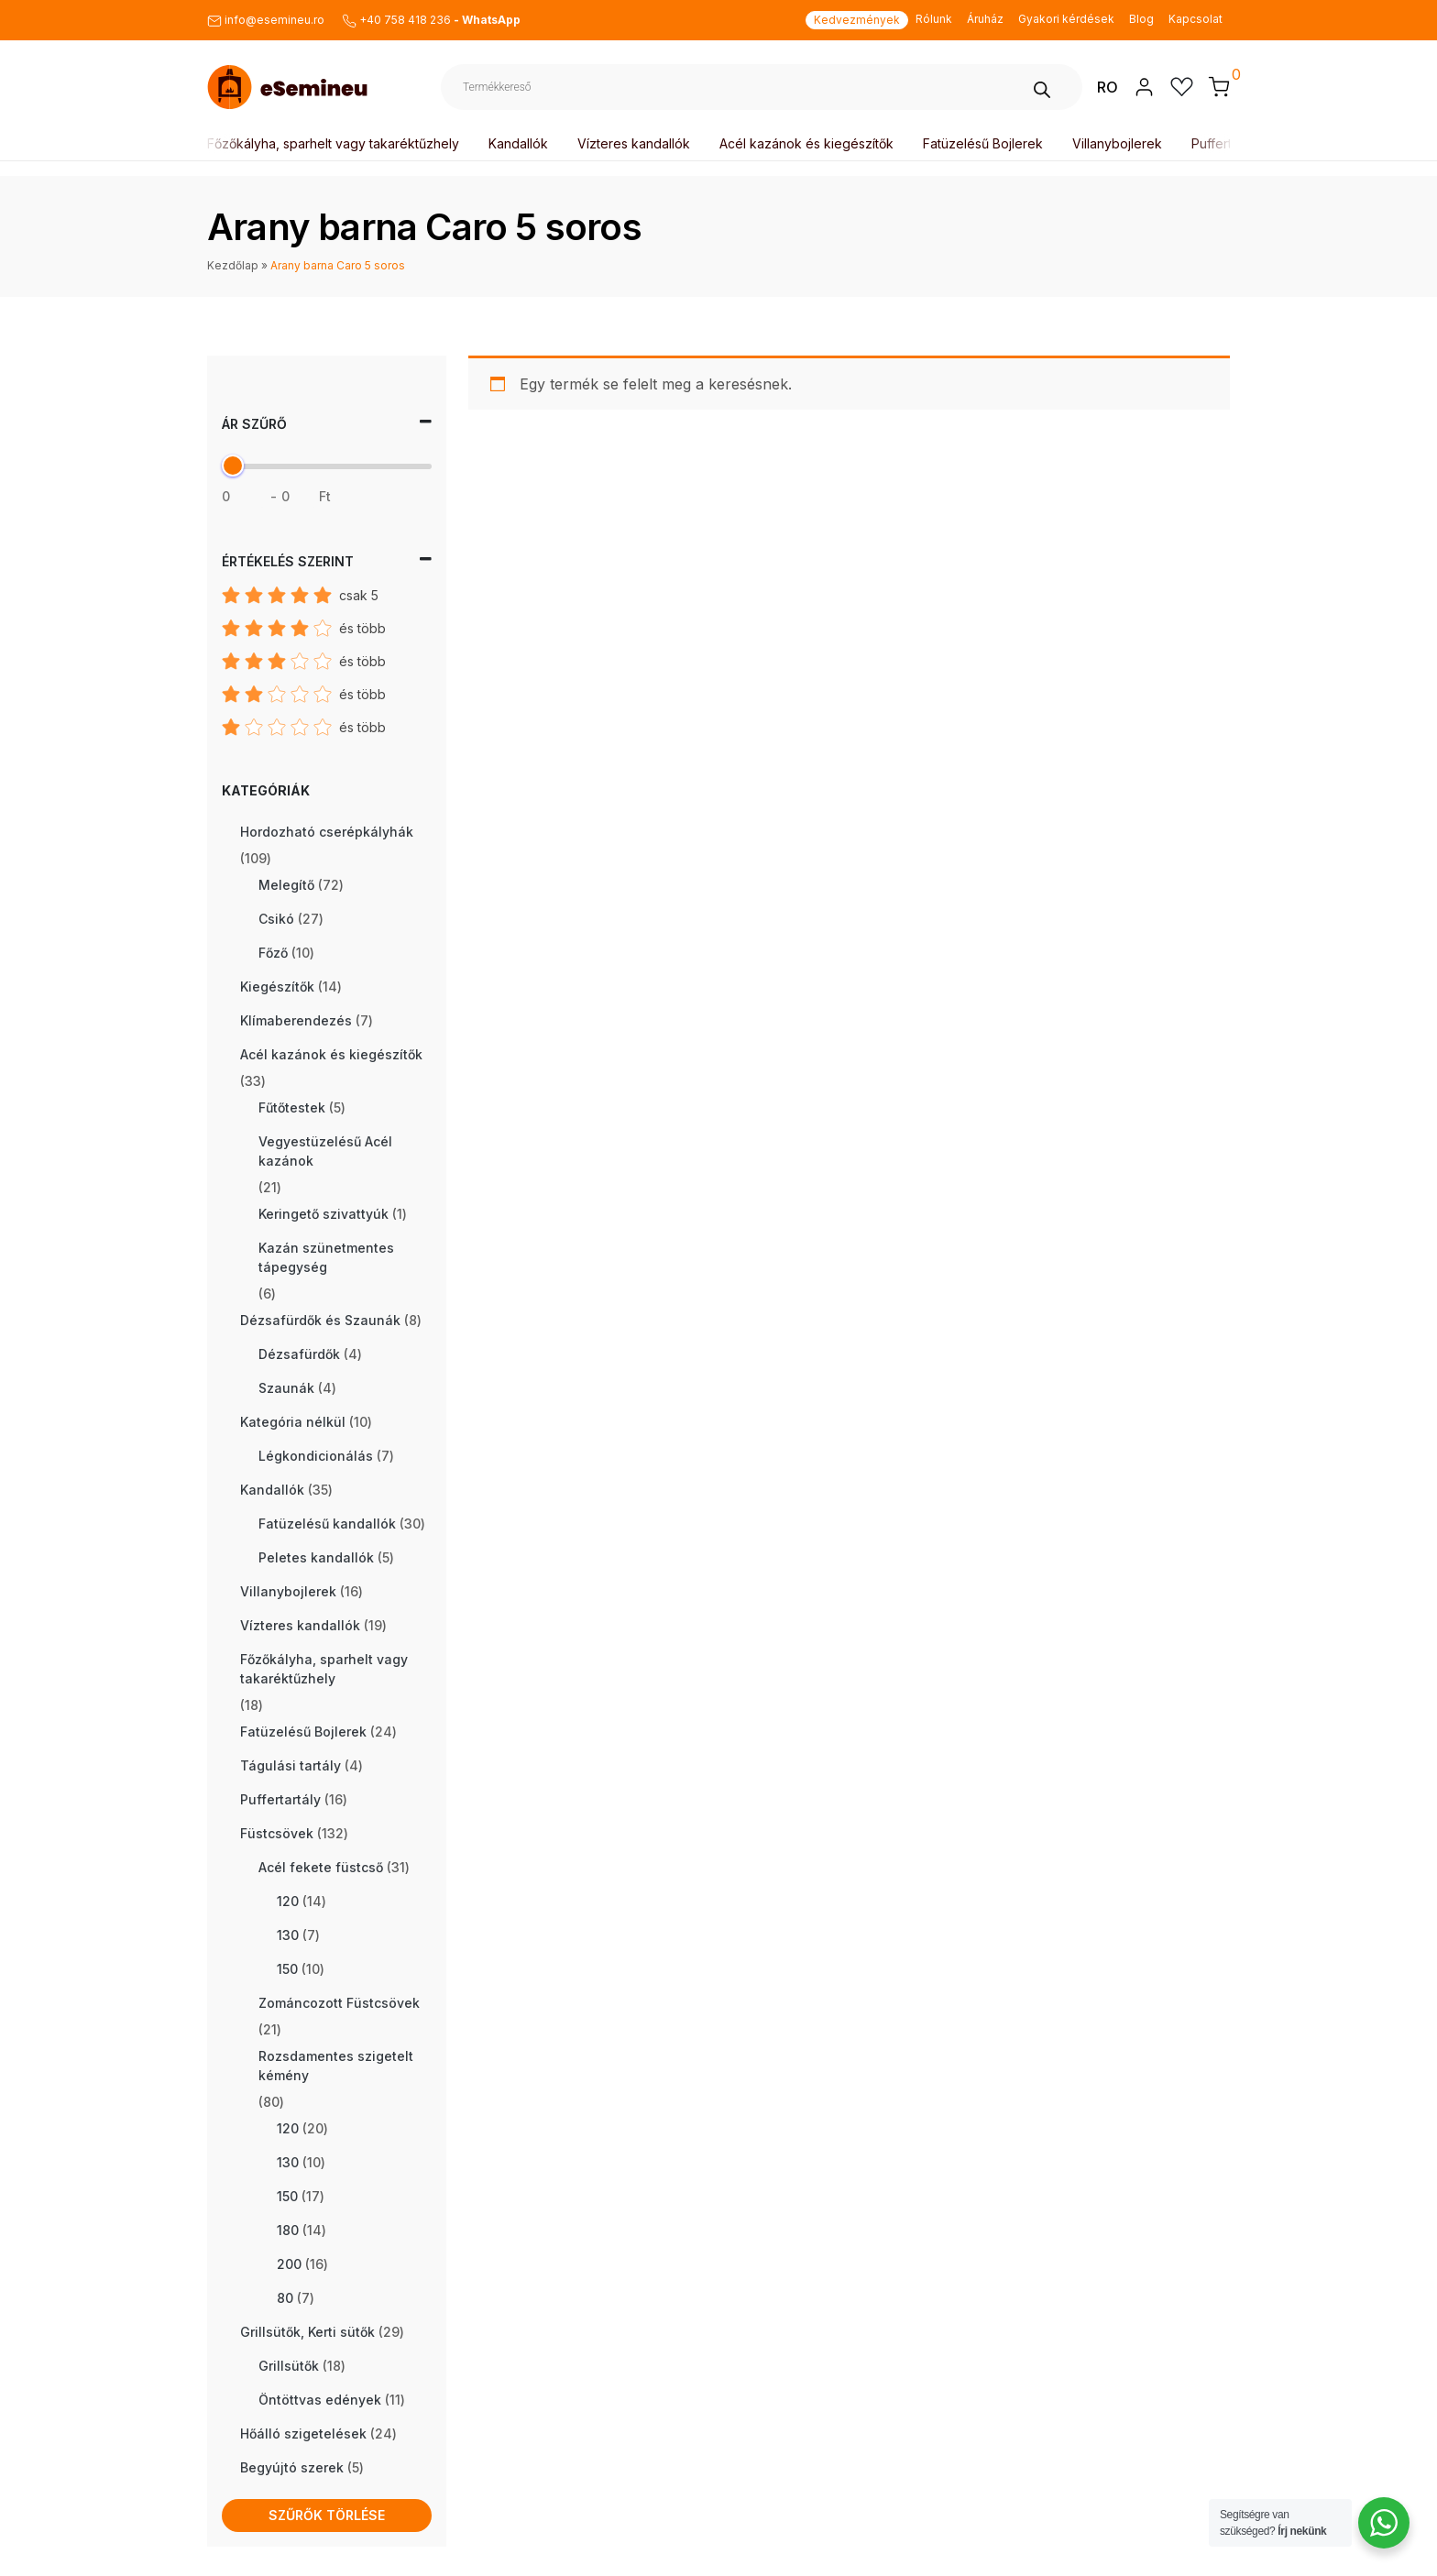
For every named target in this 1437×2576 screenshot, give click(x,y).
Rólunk (934, 19)
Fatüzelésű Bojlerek (987, 143)
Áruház (985, 19)
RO (1107, 87)
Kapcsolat (1195, 19)
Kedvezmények (857, 20)
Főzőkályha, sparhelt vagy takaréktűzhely (337, 143)
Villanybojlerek (1121, 143)
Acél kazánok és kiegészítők (810, 143)
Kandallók (522, 143)
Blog (1141, 19)
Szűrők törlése (327, 2515)
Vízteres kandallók (637, 143)
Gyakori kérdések (1066, 19)
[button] (1219, 86)
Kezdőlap (232, 265)
